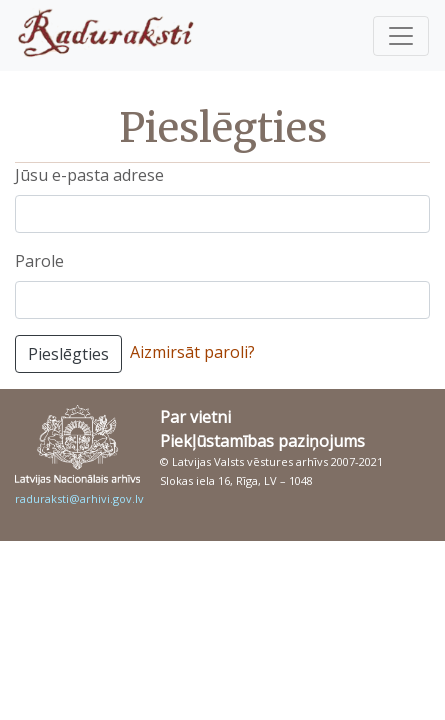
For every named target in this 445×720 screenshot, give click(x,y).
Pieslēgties (68, 354)
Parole (39, 261)
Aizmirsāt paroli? (192, 352)
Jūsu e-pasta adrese (89, 175)
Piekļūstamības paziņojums (262, 441)
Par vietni (195, 417)
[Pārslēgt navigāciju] (401, 36)
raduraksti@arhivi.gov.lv (79, 498)
